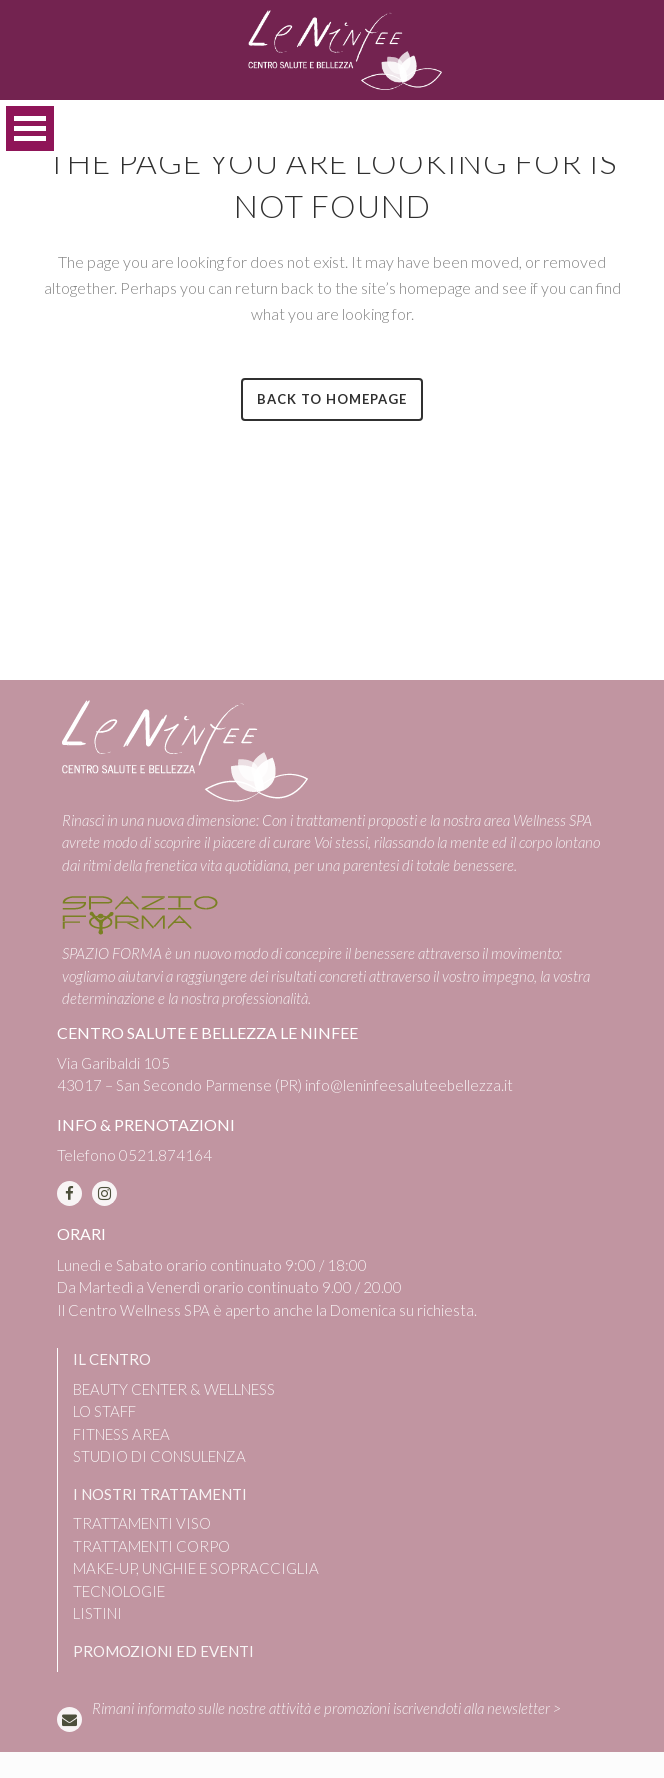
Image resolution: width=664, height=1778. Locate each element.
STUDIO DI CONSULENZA (159, 1456)
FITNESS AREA (121, 1434)
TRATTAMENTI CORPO (151, 1546)
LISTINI (97, 1613)
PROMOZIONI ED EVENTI (163, 1651)
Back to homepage (332, 399)
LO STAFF (104, 1411)
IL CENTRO (112, 1359)
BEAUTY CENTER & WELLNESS (174, 1389)
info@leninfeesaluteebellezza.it (409, 1085)
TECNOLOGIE (119, 1591)
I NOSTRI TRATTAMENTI (160, 1494)
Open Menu (30, 128)
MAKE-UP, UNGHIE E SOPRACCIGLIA (196, 1568)
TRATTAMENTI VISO (142, 1523)
